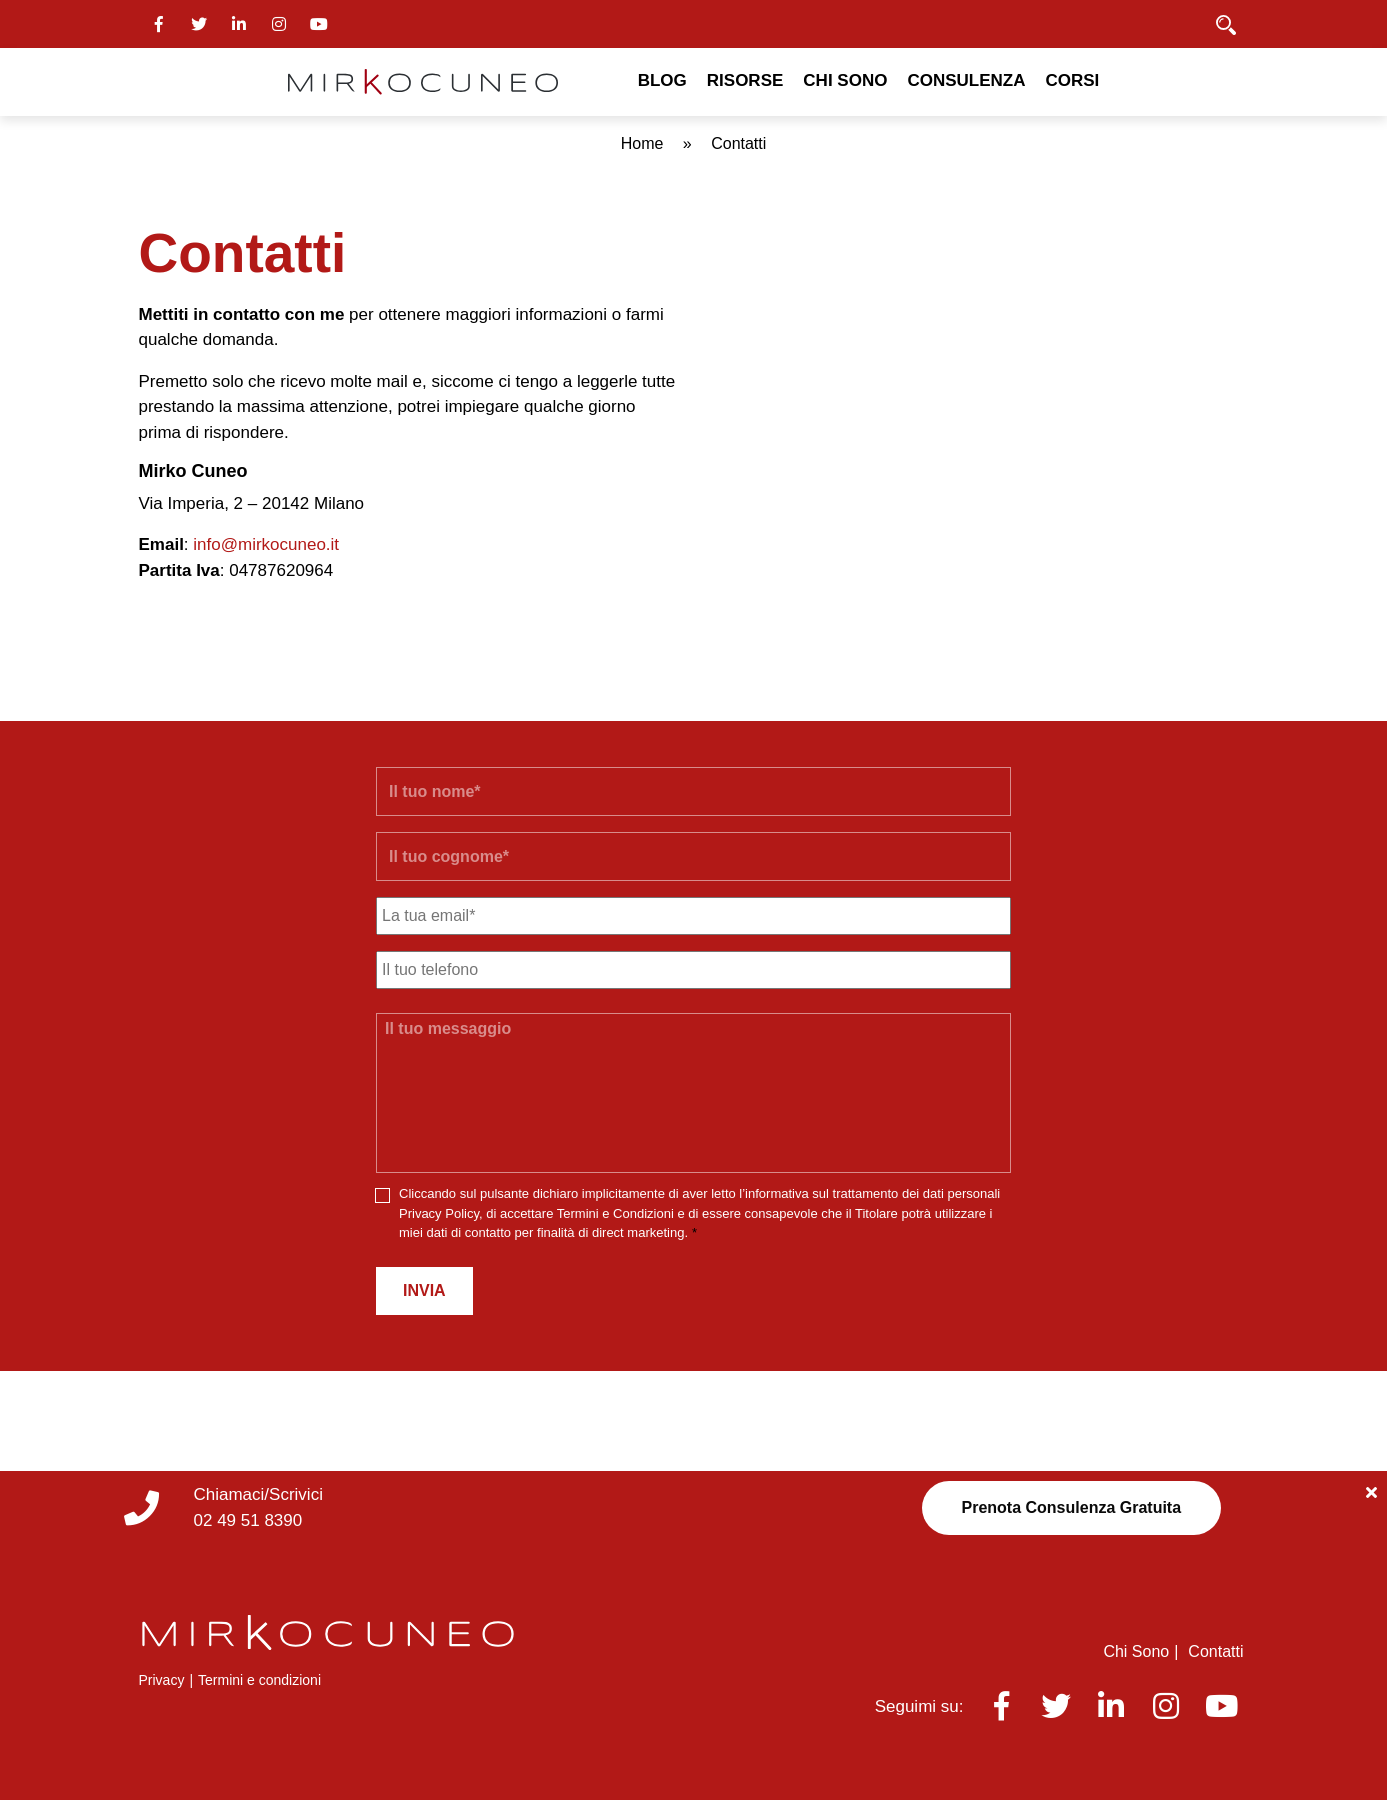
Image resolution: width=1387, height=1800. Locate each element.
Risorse (745, 80)
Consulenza (966, 80)
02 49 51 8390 (248, 1520)
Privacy (162, 1680)
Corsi (1072, 80)
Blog (662, 80)
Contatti (1215, 1651)
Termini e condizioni (259, 1680)
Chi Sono (845, 80)
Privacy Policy (439, 1213)
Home (642, 143)
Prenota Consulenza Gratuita (1072, 1507)
